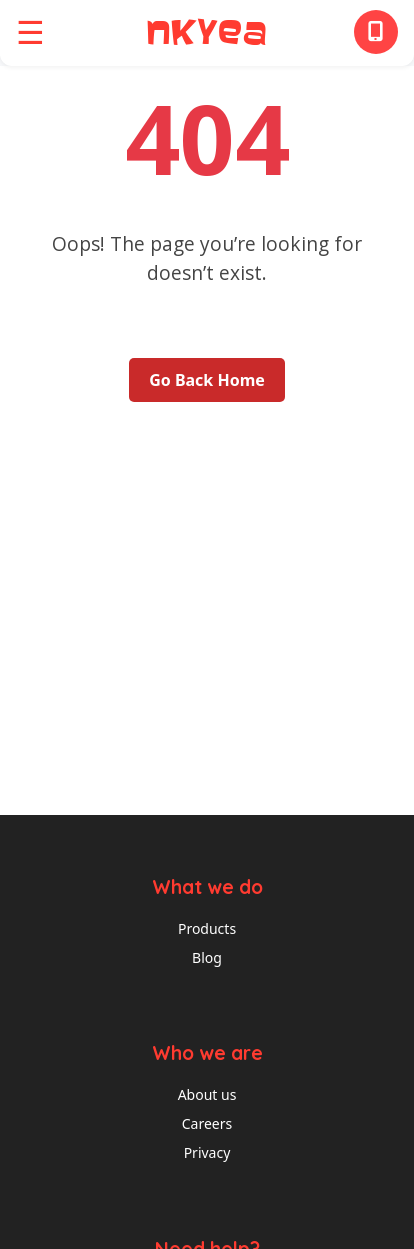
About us (207, 1094)
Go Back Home (207, 380)
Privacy (207, 1152)
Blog (207, 957)
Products (207, 928)
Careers (207, 1123)
